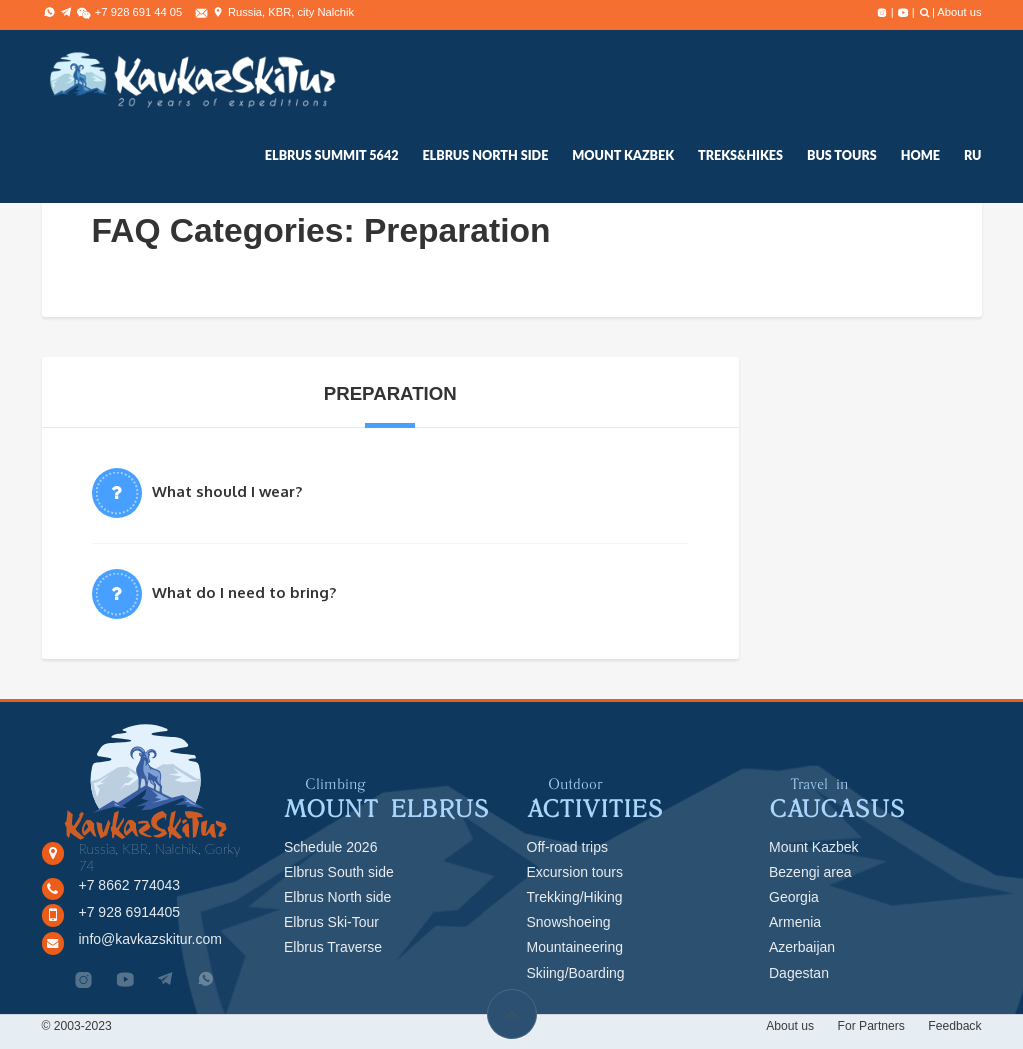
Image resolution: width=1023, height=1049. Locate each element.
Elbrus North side (337, 897)
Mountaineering (575, 947)
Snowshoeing (569, 922)
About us (959, 12)
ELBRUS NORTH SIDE (485, 155)
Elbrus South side (339, 872)
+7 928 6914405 (130, 912)
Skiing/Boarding (576, 973)
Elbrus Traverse (333, 947)
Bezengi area (810, 872)
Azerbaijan (802, 947)
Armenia (795, 922)
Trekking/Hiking (575, 897)
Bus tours (842, 155)
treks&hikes (740, 155)
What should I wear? (227, 491)
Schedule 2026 (330, 847)
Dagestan (799, 973)
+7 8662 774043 (130, 885)
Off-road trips (567, 847)
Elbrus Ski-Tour (331, 922)
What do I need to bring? (244, 592)
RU (973, 155)
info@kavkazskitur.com (150, 939)
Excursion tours (575, 872)
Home (920, 155)
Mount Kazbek (623, 155)
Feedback (954, 1026)
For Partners (870, 1026)
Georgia (794, 897)
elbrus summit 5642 (332, 155)
